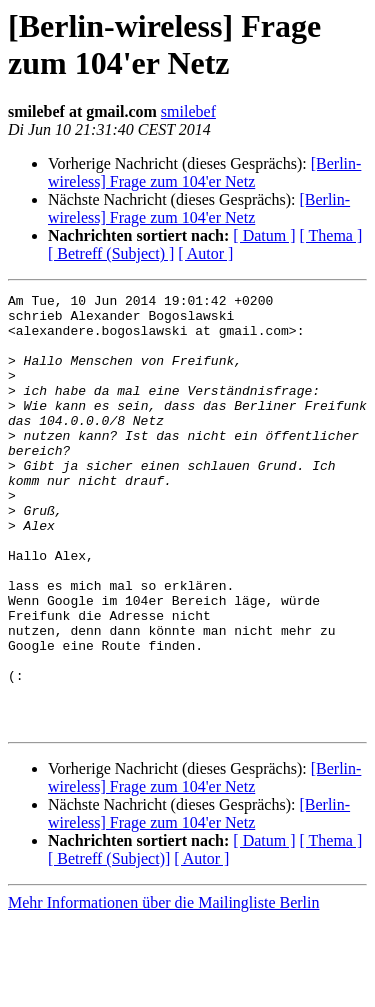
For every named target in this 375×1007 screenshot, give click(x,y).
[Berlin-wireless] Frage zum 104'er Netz (204, 172)
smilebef (188, 111)
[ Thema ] (331, 235)
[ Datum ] (264, 235)
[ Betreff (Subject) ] (111, 253)
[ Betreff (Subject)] (109, 945)
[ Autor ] (205, 253)
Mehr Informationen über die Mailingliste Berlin (163, 989)
